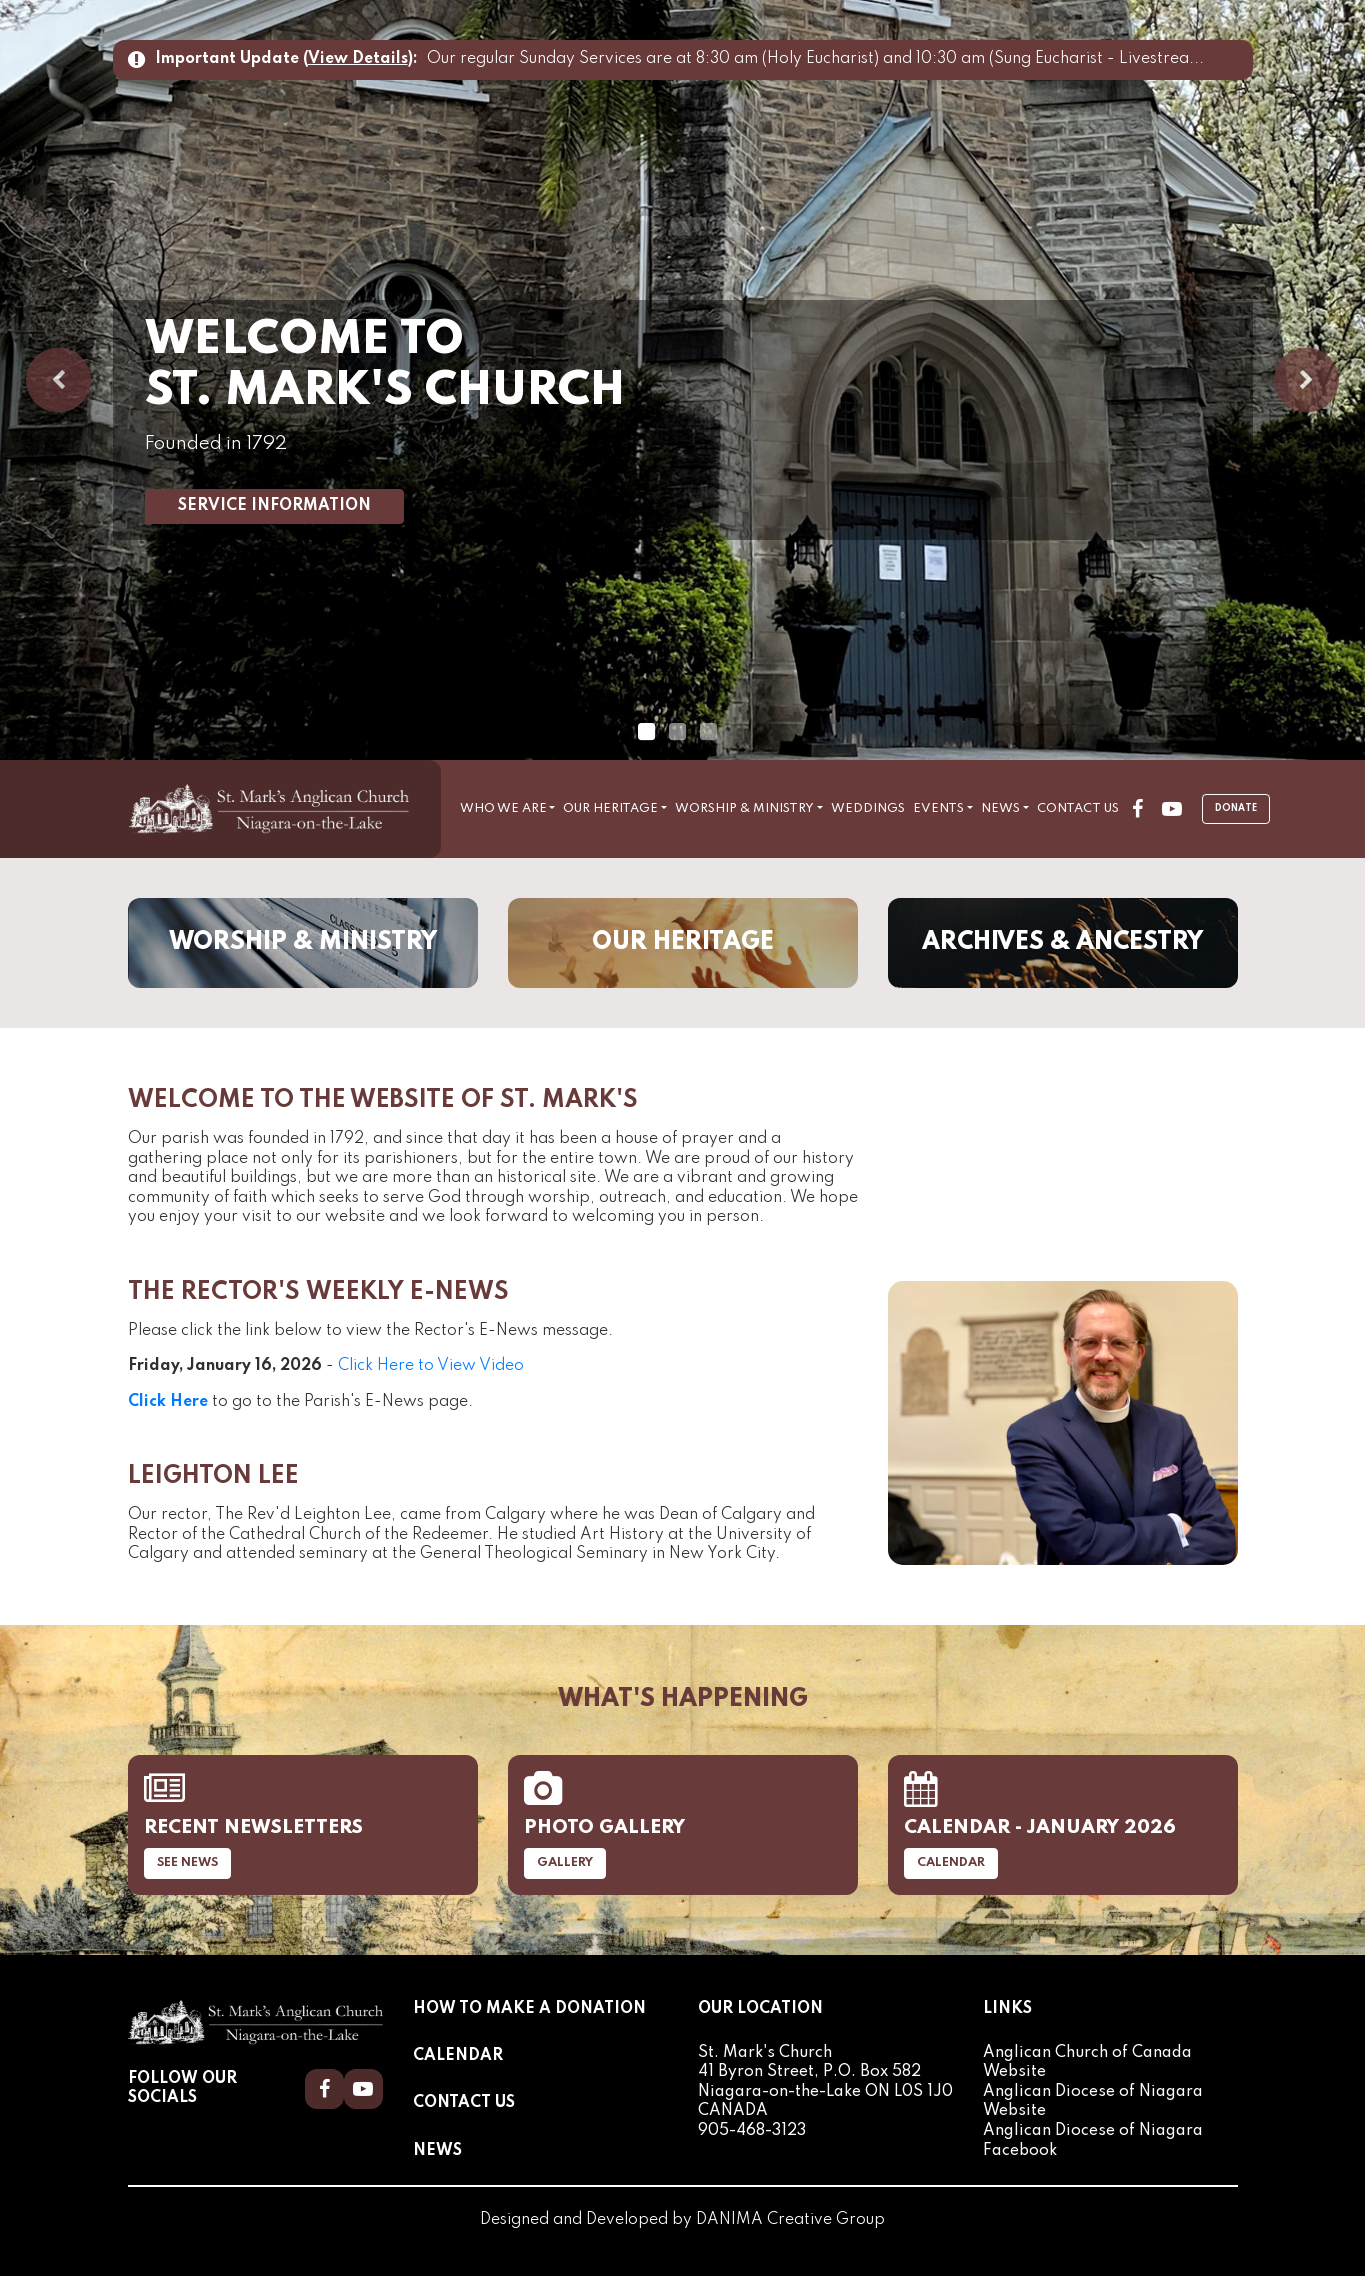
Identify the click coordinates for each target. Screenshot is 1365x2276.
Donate (1236, 808)
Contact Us (1078, 808)
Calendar (951, 1862)
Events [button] (938, 808)
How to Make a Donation (529, 2009)
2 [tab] (677, 732)
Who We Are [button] (503, 808)
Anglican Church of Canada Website (1087, 2063)
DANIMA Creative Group (790, 2220)
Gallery (565, 1862)
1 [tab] (646, 732)
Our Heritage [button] (610, 808)
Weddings (868, 808)
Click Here (168, 1402)
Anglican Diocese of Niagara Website (1093, 2102)
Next (1306, 380)
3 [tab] (708, 732)
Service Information (274, 506)
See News (187, 1862)
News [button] (1000, 808)
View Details (358, 59)
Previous (58, 380)
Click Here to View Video (431, 1366)
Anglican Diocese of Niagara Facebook (1093, 2141)
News (437, 2151)
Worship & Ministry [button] (744, 808)
